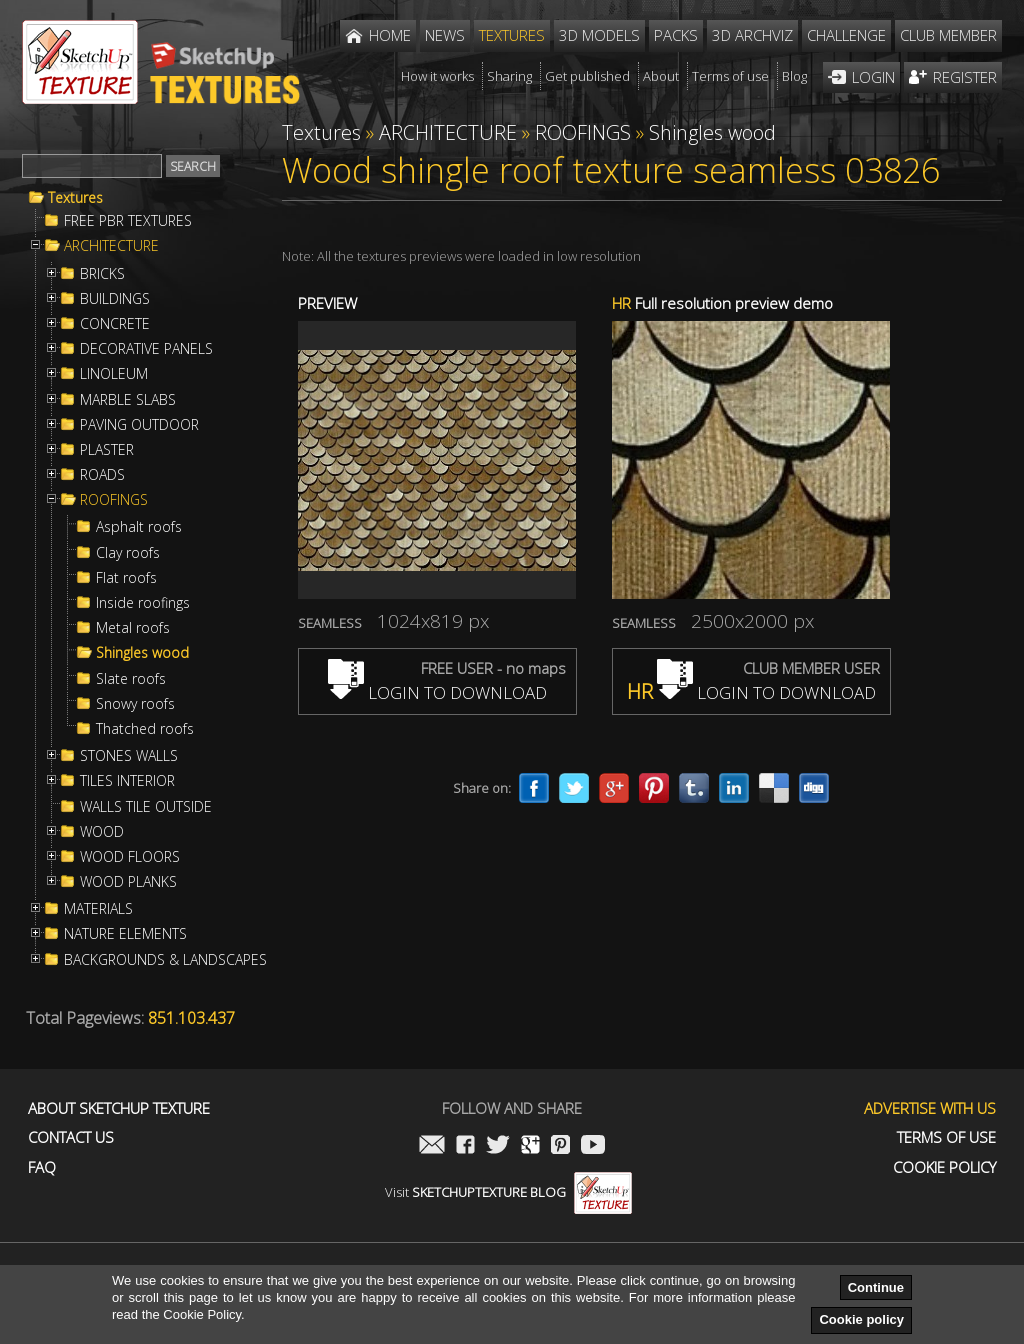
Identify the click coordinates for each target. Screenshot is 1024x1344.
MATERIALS (98, 909)
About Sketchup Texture (119, 1108)
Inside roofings (143, 603)
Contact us (71, 1137)
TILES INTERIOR (127, 781)
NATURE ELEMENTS (125, 934)
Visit (508, 1192)
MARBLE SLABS (128, 400)
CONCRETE (115, 324)
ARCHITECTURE (111, 246)
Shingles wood (142, 653)
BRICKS (102, 274)
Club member (948, 35)
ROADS (102, 475)
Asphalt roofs (139, 527)
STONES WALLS (129, 756)
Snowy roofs (135, 704)
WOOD (102, 832)
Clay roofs (128, 553)
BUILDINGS (115, 299)
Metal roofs (133, 628)
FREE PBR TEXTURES (128, 221)
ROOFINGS (114, 500)
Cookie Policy (944, 1167)
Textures (75, 198)
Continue (876, 1287)
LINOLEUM (114, 374)
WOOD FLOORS (130, 857)
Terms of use (946, 1137)
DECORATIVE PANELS (146, 349)
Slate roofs (131, 679)
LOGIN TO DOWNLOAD (437, 692)
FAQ (42, 1167)
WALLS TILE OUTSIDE (146, 807)
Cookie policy (861, 1319)
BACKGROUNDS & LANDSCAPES (165, 960)
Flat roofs (126, 578)
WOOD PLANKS (128, 882)
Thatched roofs (145, 729)
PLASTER (107, 450)
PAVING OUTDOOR (139, 425)
